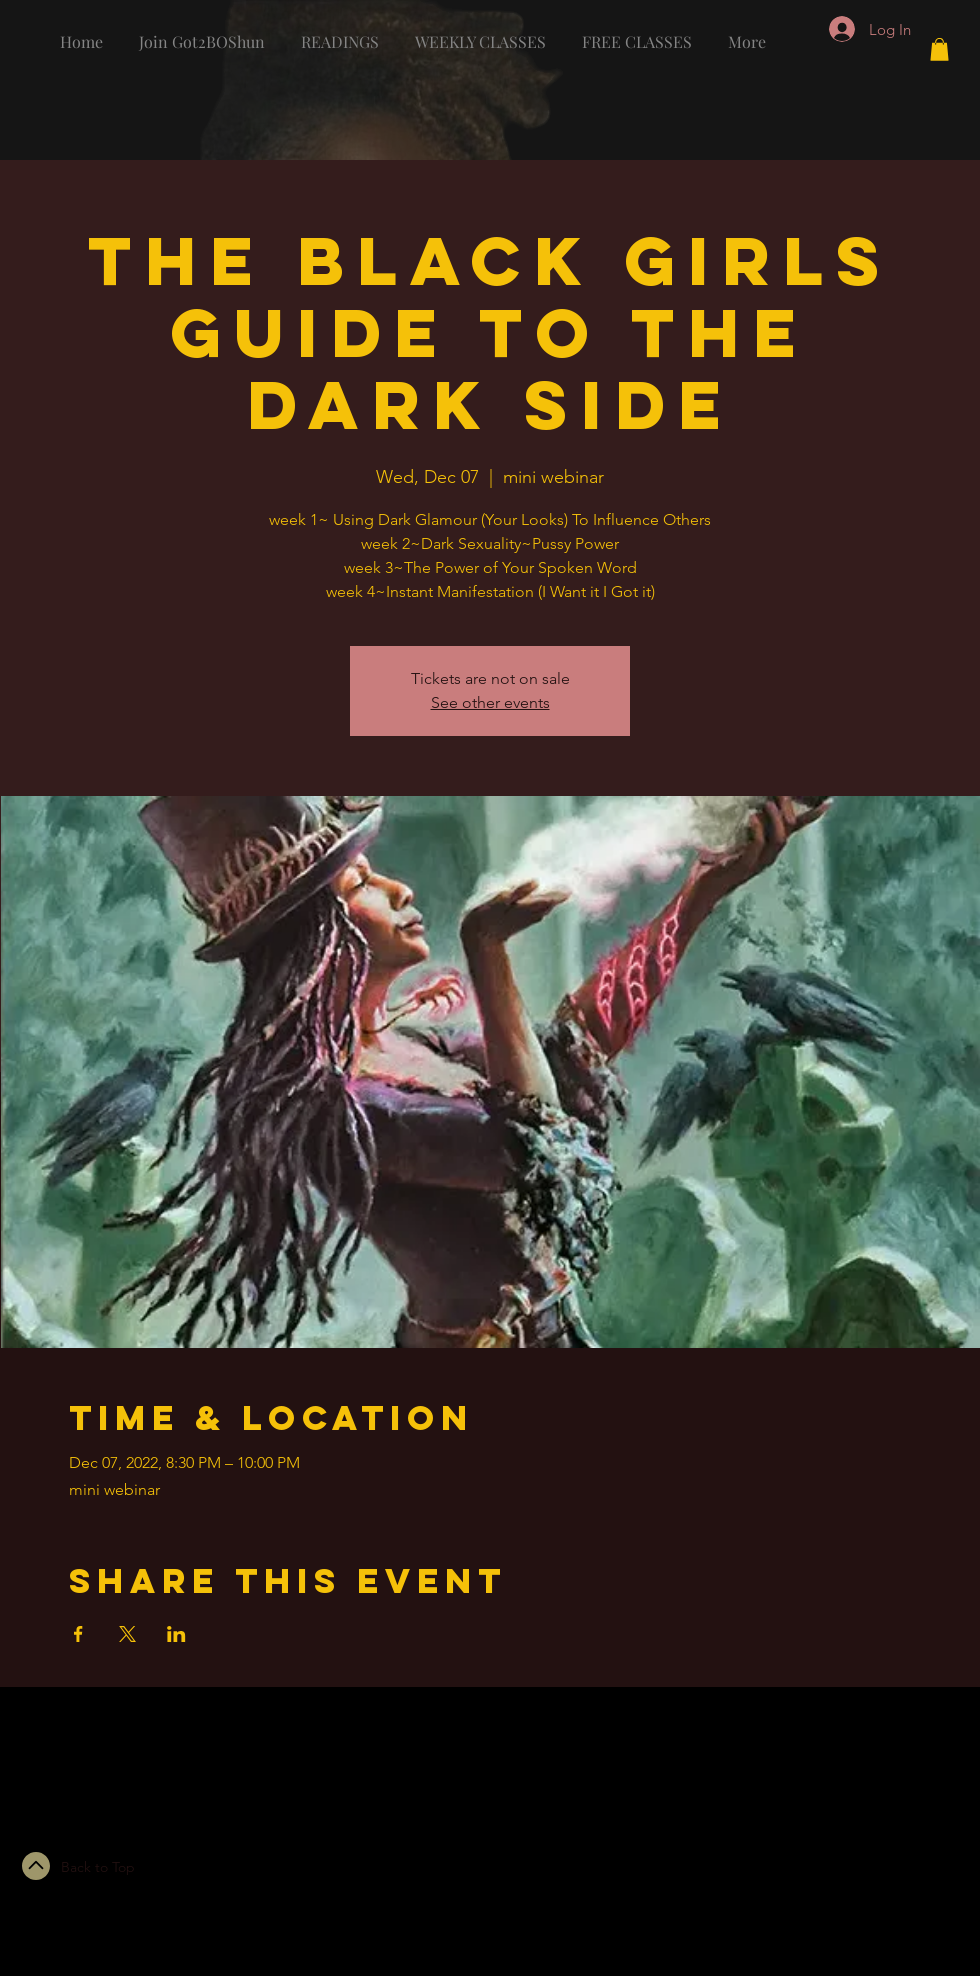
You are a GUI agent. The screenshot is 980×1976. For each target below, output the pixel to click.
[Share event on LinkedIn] (176, 1634)
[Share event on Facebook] (78, 1634)
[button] (939, 49)
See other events (490, 702)
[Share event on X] (127, 1634)
